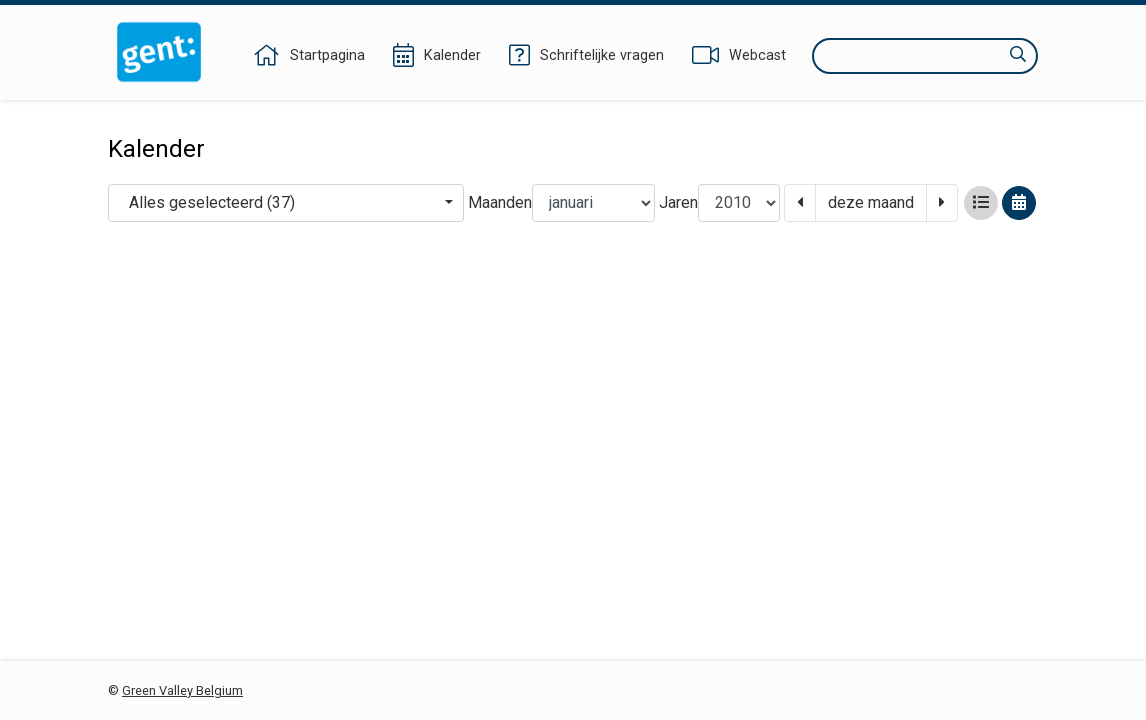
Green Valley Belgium (182, 690)
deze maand (871, 202)
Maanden (500, 202)
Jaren (678, 202)
